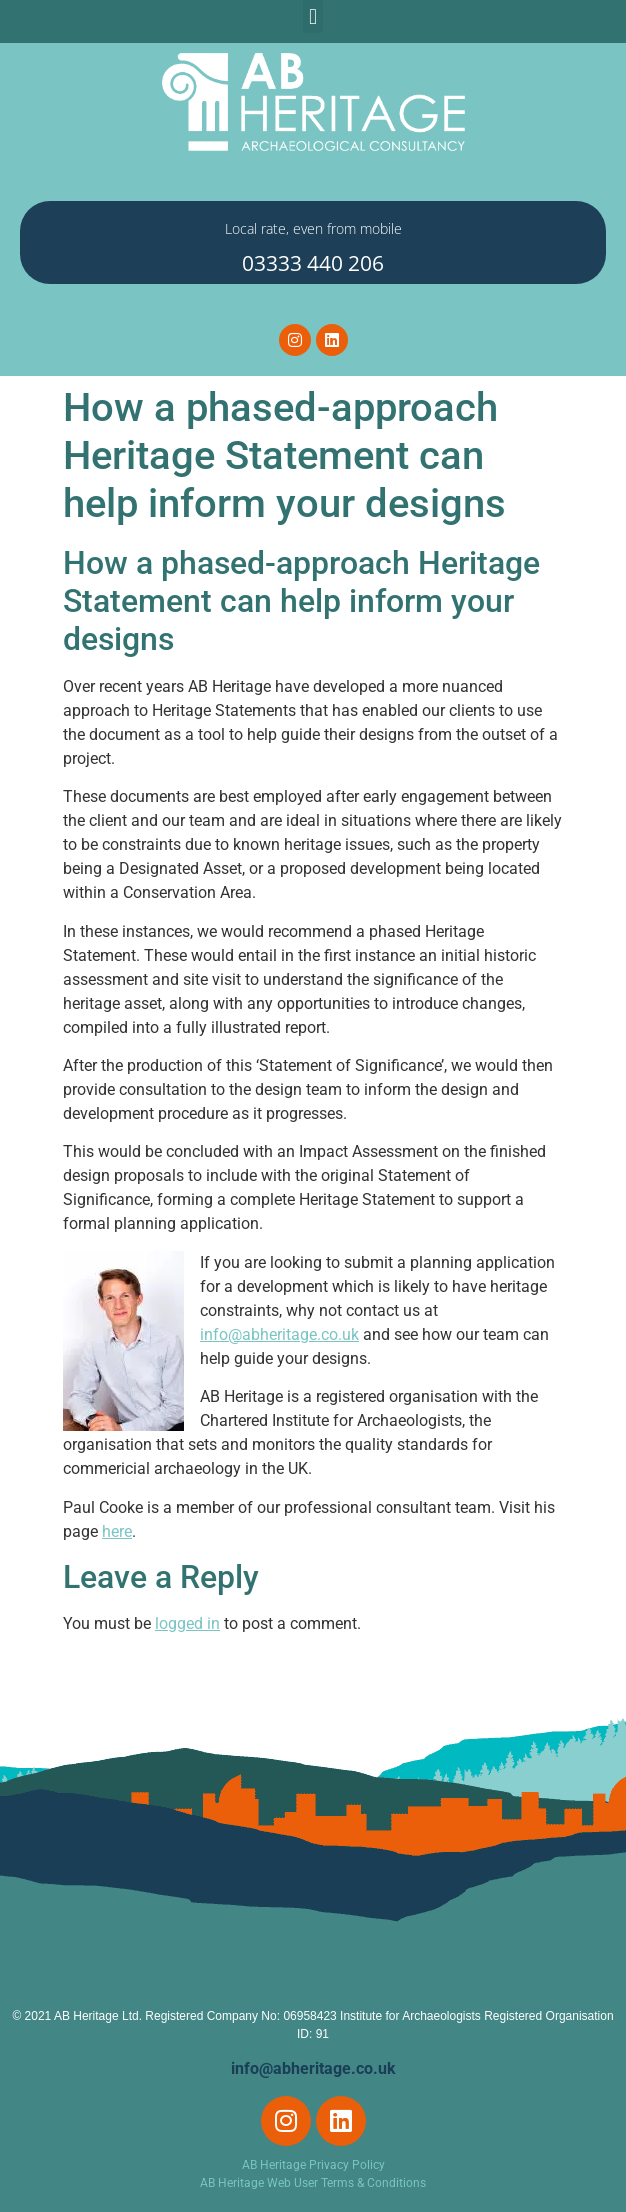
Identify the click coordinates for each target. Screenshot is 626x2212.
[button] (312, 16)
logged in (187, 1623)
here (117, 1531)
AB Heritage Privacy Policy (313, 2165)
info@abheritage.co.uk (279, 1334)
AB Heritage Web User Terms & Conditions (313, 2183)
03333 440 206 (313, 263)
